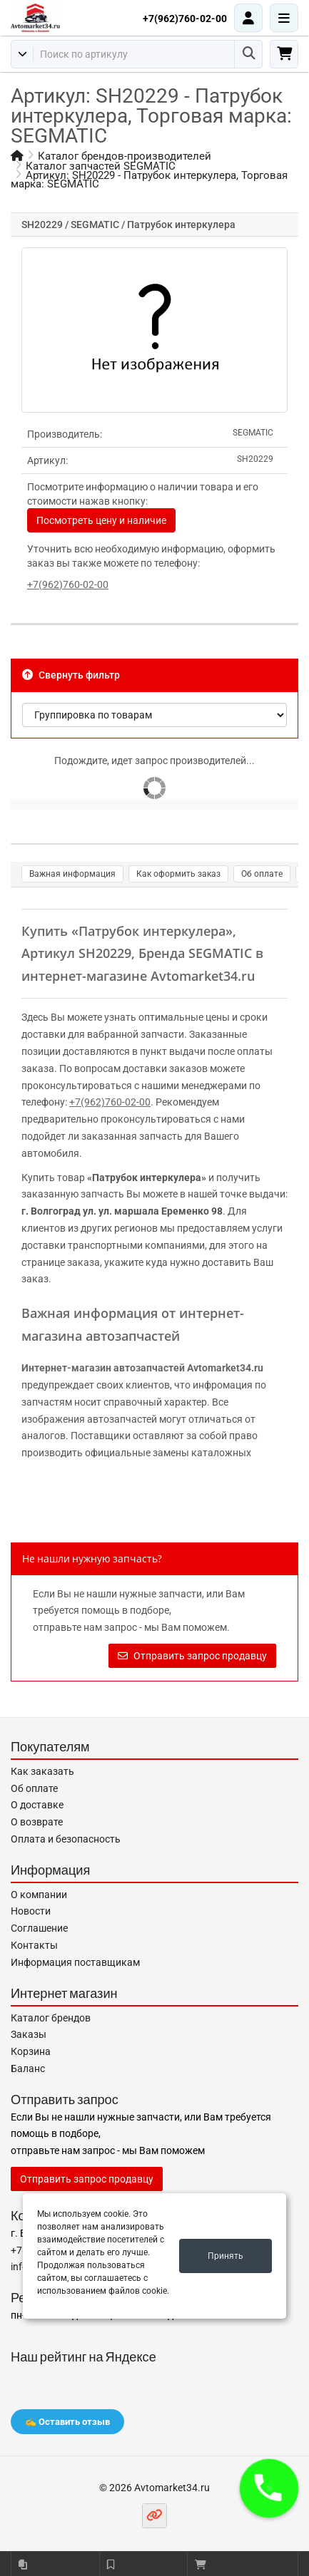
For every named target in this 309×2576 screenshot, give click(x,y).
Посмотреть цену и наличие (101, 520)
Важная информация (72, 874)
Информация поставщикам (75, 1962)
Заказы (28, 2034)
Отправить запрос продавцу (192, 1655)
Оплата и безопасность (66, 1839)
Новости (31, 1911)
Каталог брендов (51, 2018)
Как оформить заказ (178, 874)
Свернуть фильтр (71, 675)
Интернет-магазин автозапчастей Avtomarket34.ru (142, 1368)
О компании (39, 1894)
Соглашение (39, 1928)
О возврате (37, 1822)
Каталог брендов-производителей (124, 156)
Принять (225, 2256)
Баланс (28, 2068)
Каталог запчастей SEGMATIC (101, 166)
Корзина (31, 2051)
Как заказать (42, 1771)
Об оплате (262, 874)
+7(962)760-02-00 (185, 18)
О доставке (37, 1804)
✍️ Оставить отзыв (67, 2421)
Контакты (34, 1945)
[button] (269, 2488)
